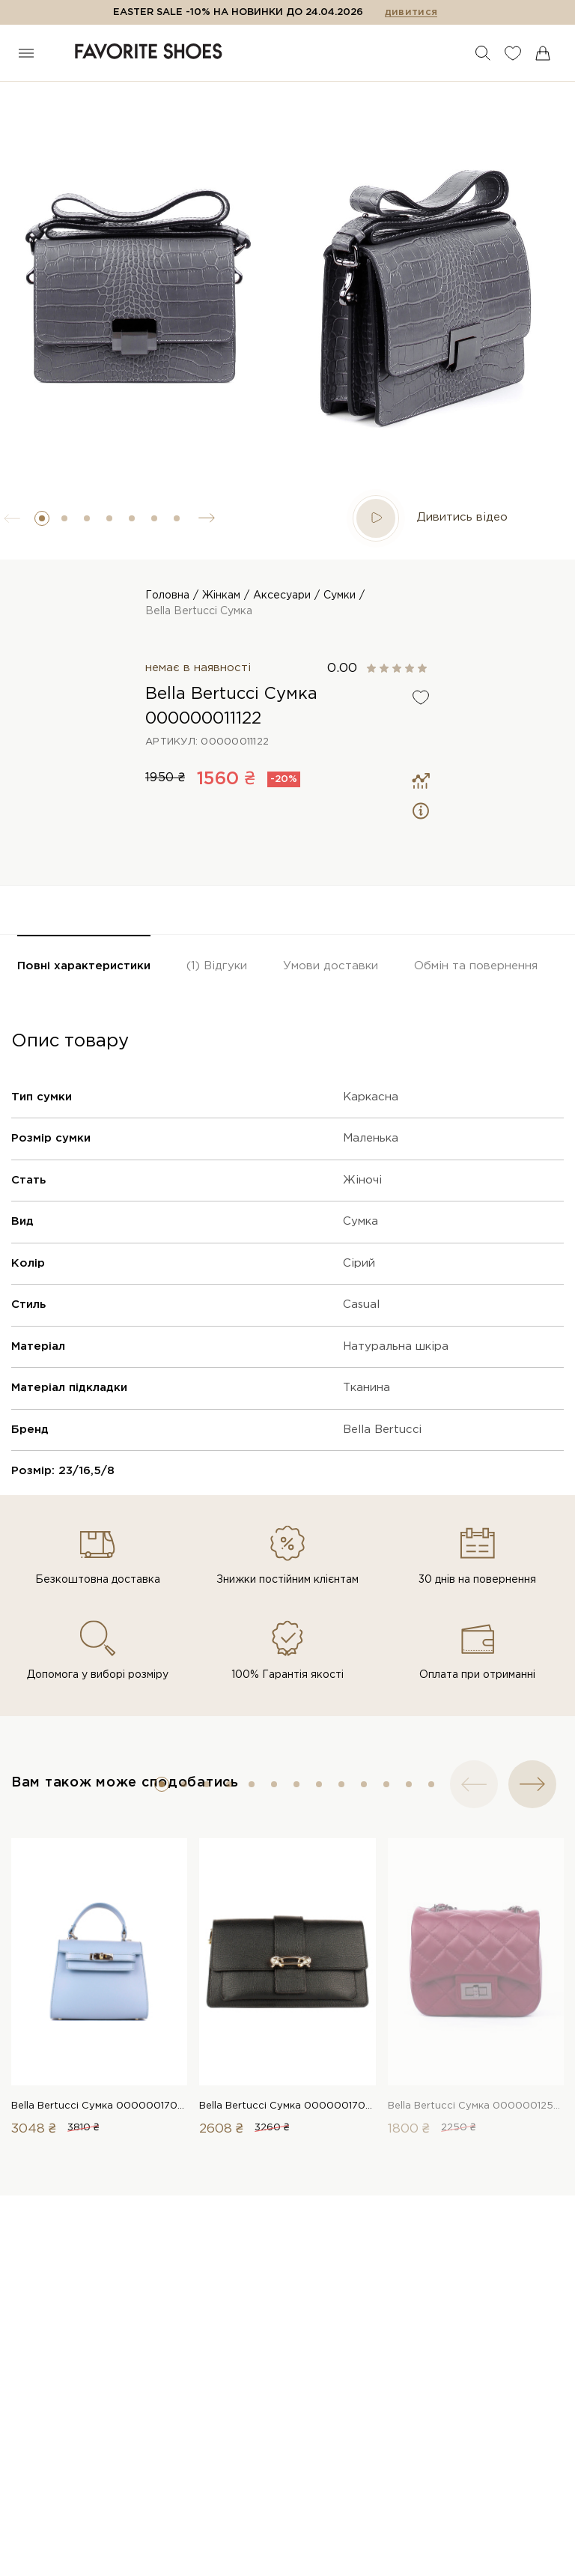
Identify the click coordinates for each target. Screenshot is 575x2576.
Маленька (370, 1138)
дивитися (411, 12)
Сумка (360, 1221)
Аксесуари (282, 595)
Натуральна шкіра (395, 1346)
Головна (167, 595)
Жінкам (221, 595)
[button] (41, 518)
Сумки (339, 595)
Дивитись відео (430, 518)
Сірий (359, 1263)
